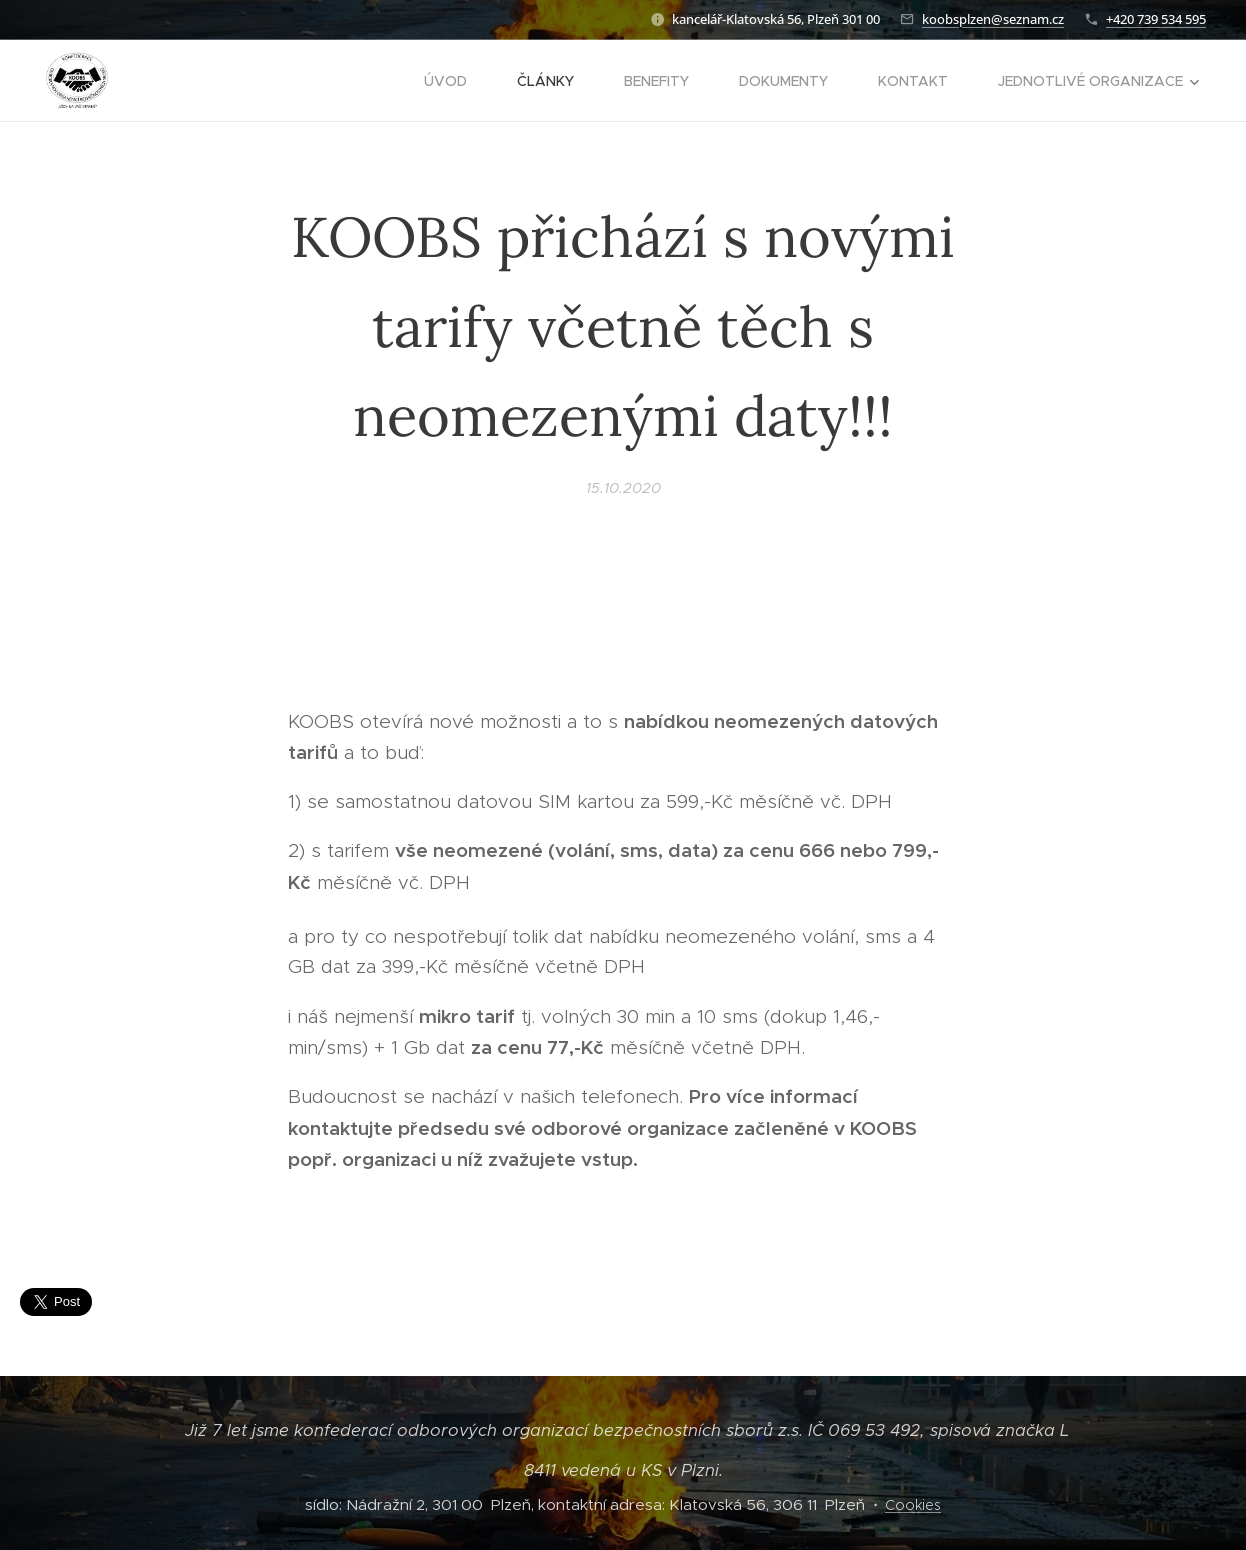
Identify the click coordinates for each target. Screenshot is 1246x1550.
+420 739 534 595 (1156, 19)
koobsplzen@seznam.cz (993, 19)
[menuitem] (455, 81)
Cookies (913, 1505)
